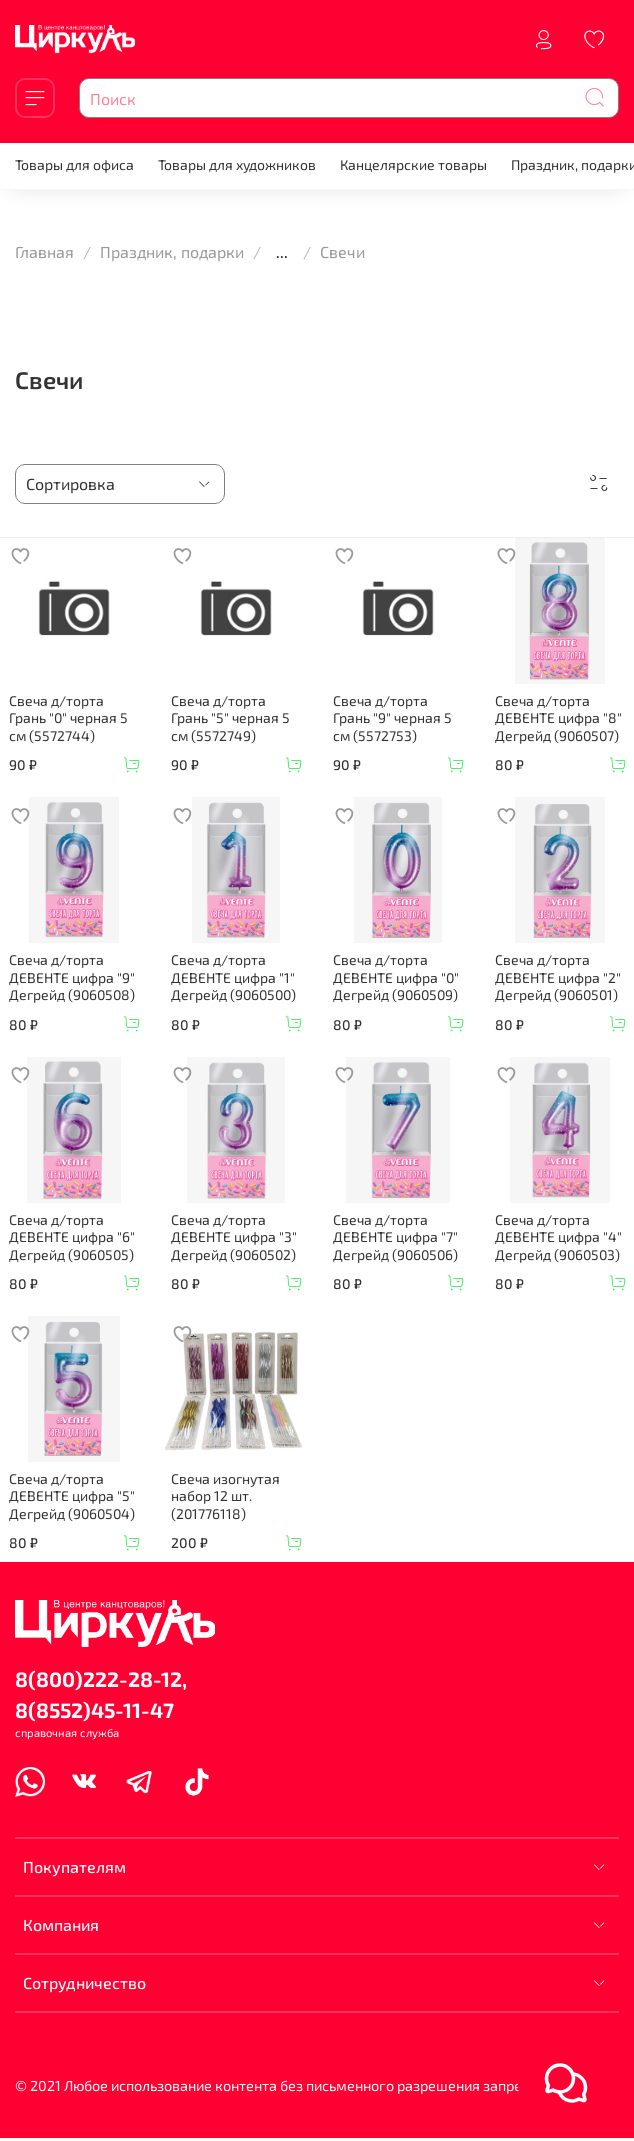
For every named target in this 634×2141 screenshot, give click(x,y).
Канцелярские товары (413, 164)
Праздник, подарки (172, 251)
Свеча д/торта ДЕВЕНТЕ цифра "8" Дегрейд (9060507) (558, 718)
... (282, 252)
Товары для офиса (74, 164)
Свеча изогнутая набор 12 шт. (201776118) (225, 1496)
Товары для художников (237, 164)
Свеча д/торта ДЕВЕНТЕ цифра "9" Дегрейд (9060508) (72, 977)
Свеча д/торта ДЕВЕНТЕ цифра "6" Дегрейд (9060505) (72, 1237)
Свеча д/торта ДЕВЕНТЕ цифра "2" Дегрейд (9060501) (558, 977)
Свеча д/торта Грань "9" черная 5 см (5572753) (392, 718)
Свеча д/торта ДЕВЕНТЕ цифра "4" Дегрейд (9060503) (558, 1237)
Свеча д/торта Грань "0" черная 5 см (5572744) (68, 718)
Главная (44, 251)
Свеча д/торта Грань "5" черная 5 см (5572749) (230, 718)
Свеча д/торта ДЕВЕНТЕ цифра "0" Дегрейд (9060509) (396, 977)
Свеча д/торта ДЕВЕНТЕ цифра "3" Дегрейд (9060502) (234, 1237)
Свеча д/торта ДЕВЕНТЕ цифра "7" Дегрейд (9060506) (395, 1237)
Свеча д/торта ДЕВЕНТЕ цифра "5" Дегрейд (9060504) (72, 1496)
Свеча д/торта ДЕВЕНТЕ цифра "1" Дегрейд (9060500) (233, 977)
